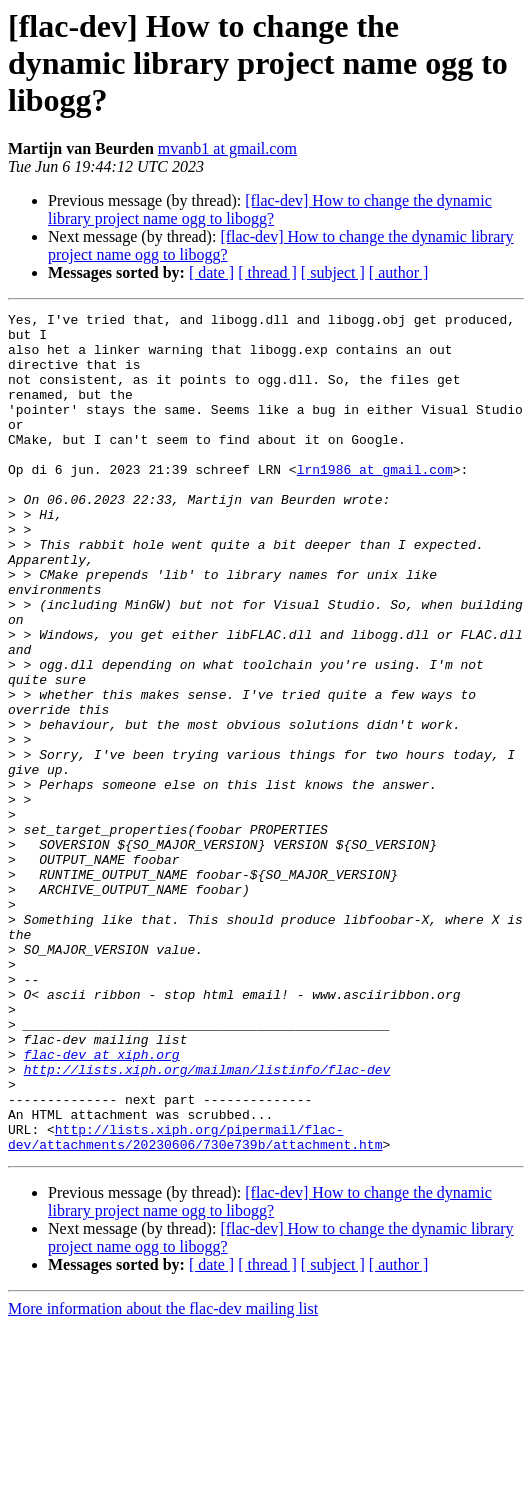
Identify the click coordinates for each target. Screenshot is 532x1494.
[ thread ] (267, 272)
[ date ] (211, 272)
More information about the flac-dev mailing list (163, 1476)
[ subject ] (333, 272)
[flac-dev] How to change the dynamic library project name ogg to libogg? (270, 209)
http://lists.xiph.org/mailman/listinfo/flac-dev (207, 1222)
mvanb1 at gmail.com (227, 148)
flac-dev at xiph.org (102, 1204)
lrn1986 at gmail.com (375, 502)
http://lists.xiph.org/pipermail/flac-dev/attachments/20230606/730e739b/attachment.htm (195, 1303)
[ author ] (399, 272)
